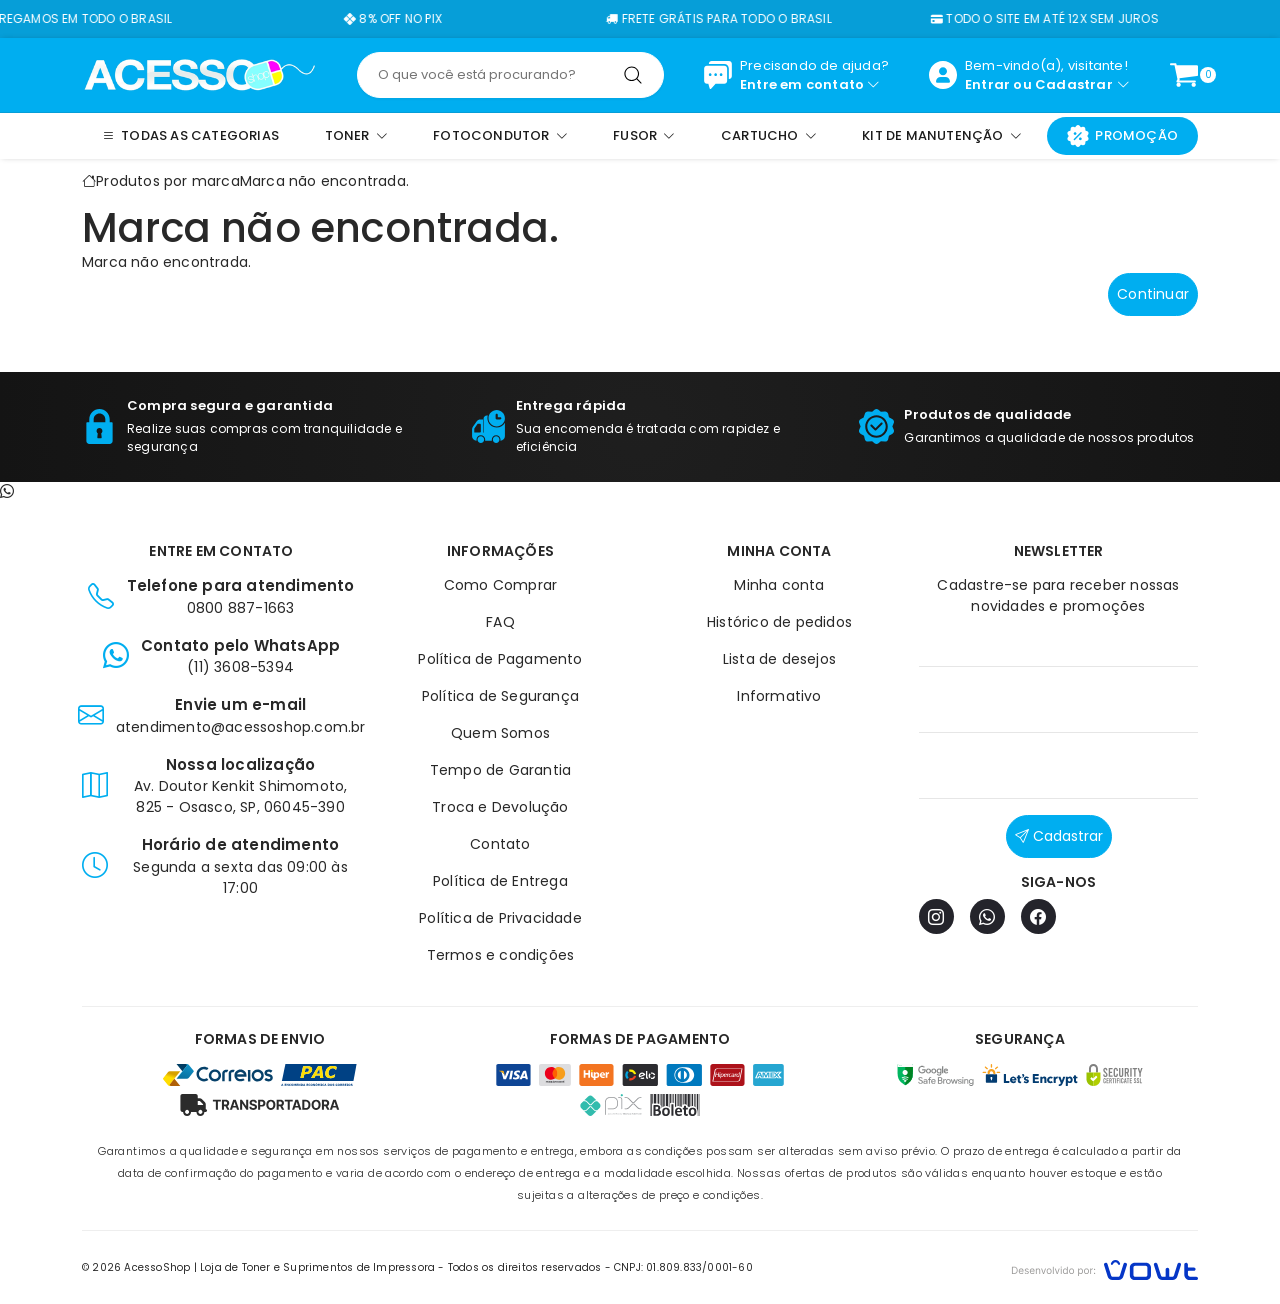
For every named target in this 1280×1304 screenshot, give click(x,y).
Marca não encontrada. (324, 181)
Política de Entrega (500, 881)
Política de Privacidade (500, 918)
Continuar (1153, 294)
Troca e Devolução (500, 807)
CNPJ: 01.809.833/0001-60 (683, 1267)
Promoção (1122, 136)
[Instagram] (936, 916)
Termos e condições (501, 955)
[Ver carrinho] (1184, 75)
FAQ (500, 622)
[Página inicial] (199, 74)
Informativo (779, 696)
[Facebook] (1038, 916)
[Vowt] (1104, 1267)
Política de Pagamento (500, 659)
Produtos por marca (168, 181)
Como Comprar (500, 585)
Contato (500, 844)
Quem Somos (500, 733)
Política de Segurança (500, 696)
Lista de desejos (779, 659)
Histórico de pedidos (779, 622)
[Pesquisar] (633, 75)
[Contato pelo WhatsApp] (7, 492)
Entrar (987, 84)
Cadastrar (1074, 84)
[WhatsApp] (987, 916)
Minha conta (779, 585)
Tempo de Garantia (500, 770)
